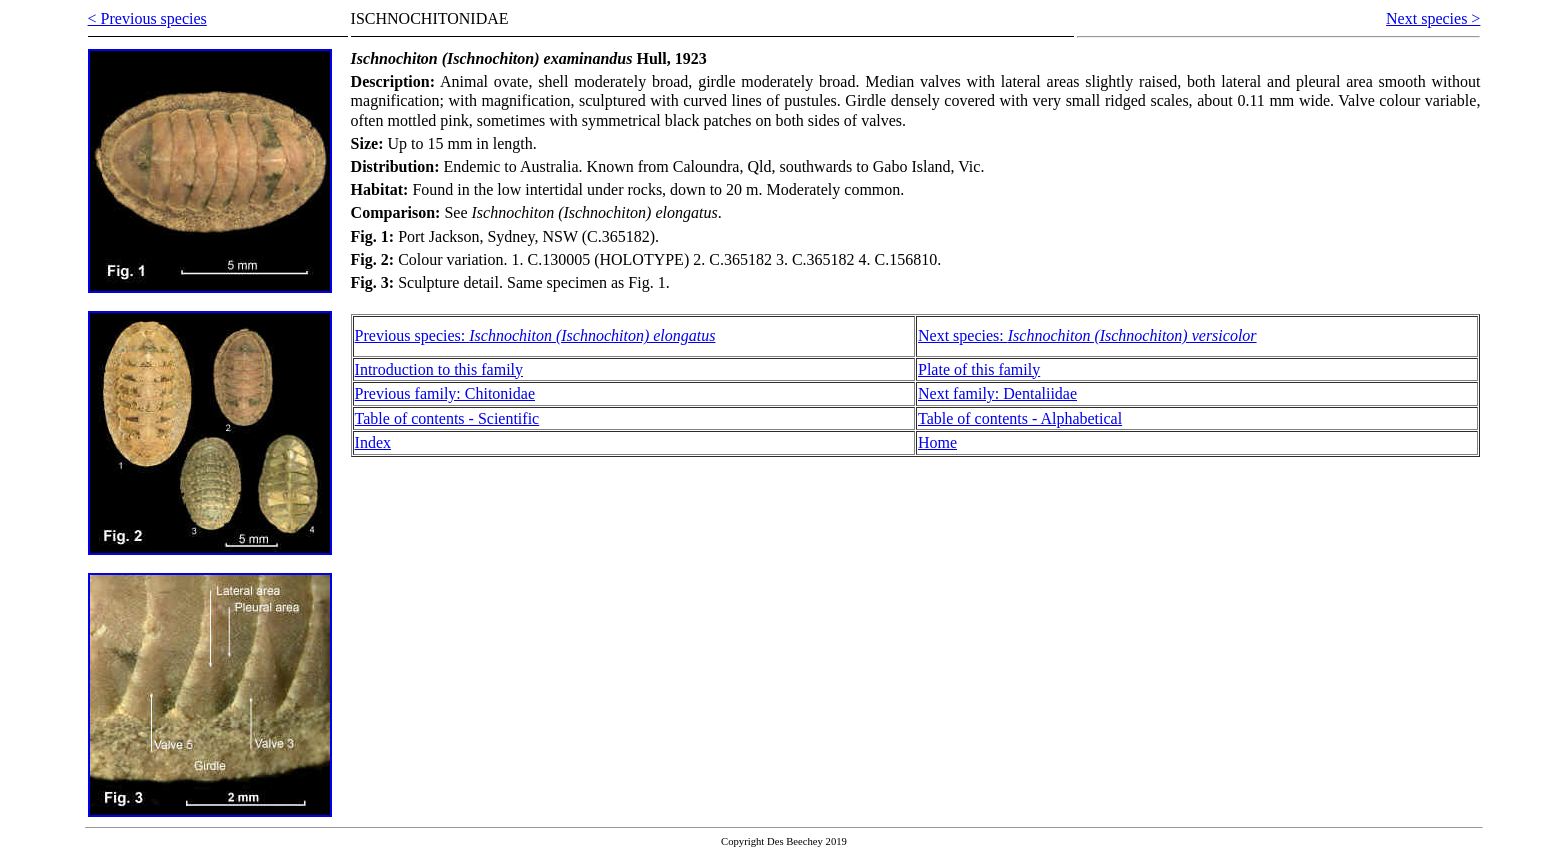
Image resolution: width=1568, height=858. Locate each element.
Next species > (1433, 18)
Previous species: (535, 335)
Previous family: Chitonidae (445, 393)
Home (937, 442)
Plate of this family (979, 369)
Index (373, 442)
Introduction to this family (439, 369)
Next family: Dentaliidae (997, 393)
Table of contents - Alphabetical (1020, 418)
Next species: (1087, 335)
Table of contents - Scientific (447, 418)
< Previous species (147, 18)
